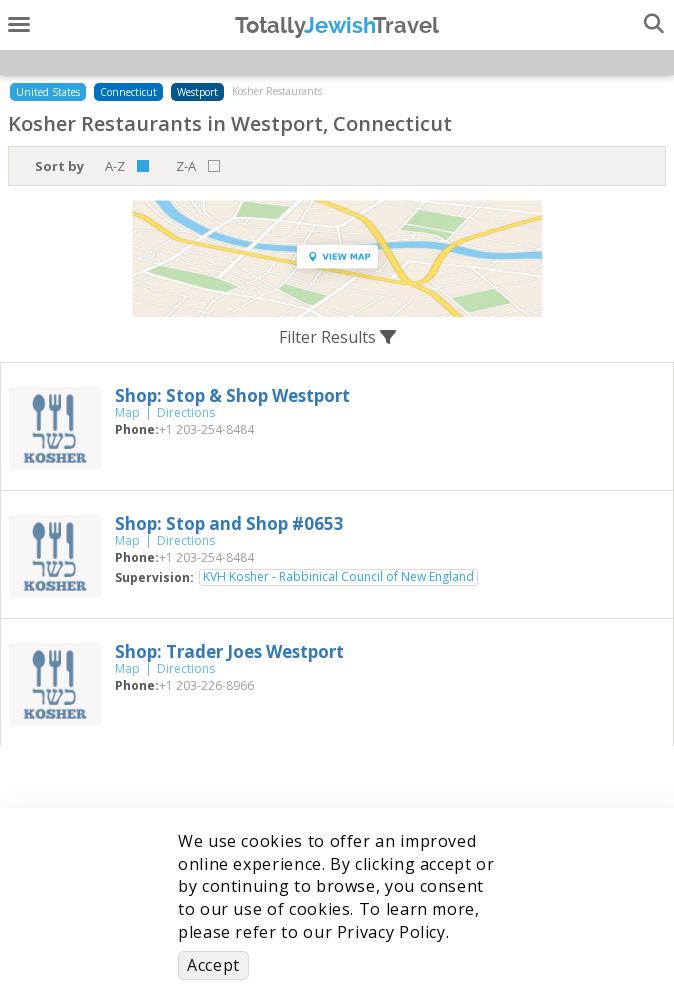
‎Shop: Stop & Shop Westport (232, 395)
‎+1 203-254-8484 (206, 429)
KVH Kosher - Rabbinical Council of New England (338, 577)
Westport (197, 92)
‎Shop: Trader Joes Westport (229, 651)
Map (127, 412)
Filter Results (337, 337)
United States (48, 92)
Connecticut (128, 92)
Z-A (186, 166)
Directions (186, 412)
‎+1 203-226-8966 (206, 685)
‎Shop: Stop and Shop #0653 (229, 523)
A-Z (115, 166)
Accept (213, 965)
